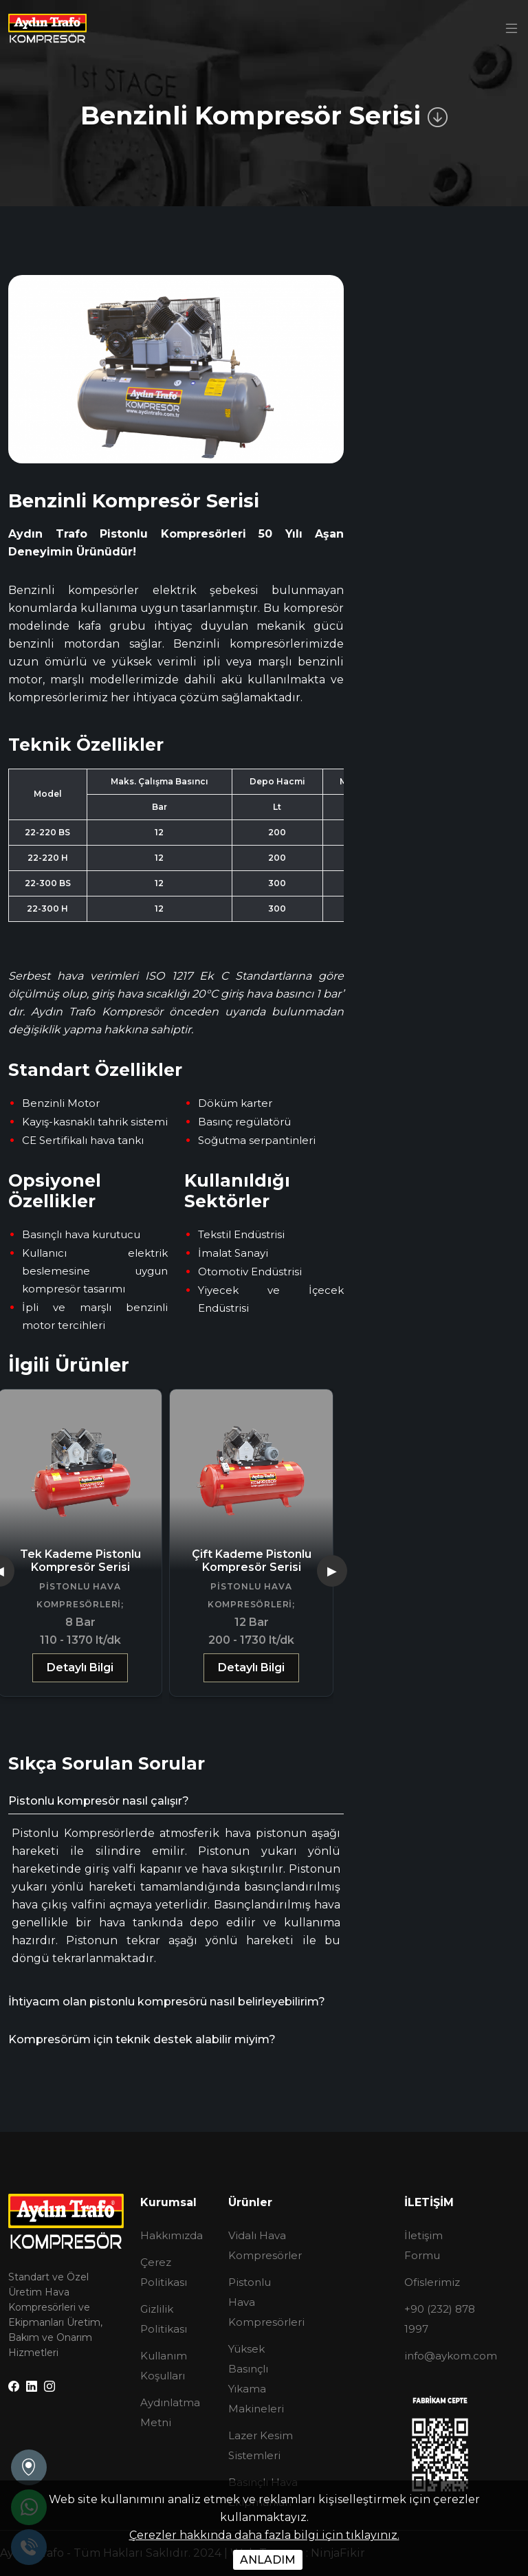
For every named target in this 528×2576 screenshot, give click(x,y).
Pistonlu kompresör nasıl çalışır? (98, 1800)
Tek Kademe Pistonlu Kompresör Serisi (80, 1561)
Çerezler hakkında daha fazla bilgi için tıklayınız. (264, 2535)
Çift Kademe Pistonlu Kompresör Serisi (251, 1561)
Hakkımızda (171, 2235)
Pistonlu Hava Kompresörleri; (80, 1595)
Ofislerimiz (432, 2282)
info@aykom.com (450, 2355)
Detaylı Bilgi (80, 1667)
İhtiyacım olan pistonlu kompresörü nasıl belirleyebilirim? (166, 2001)
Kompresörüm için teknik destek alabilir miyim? (142, 2039)
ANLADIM (268, 2559)
